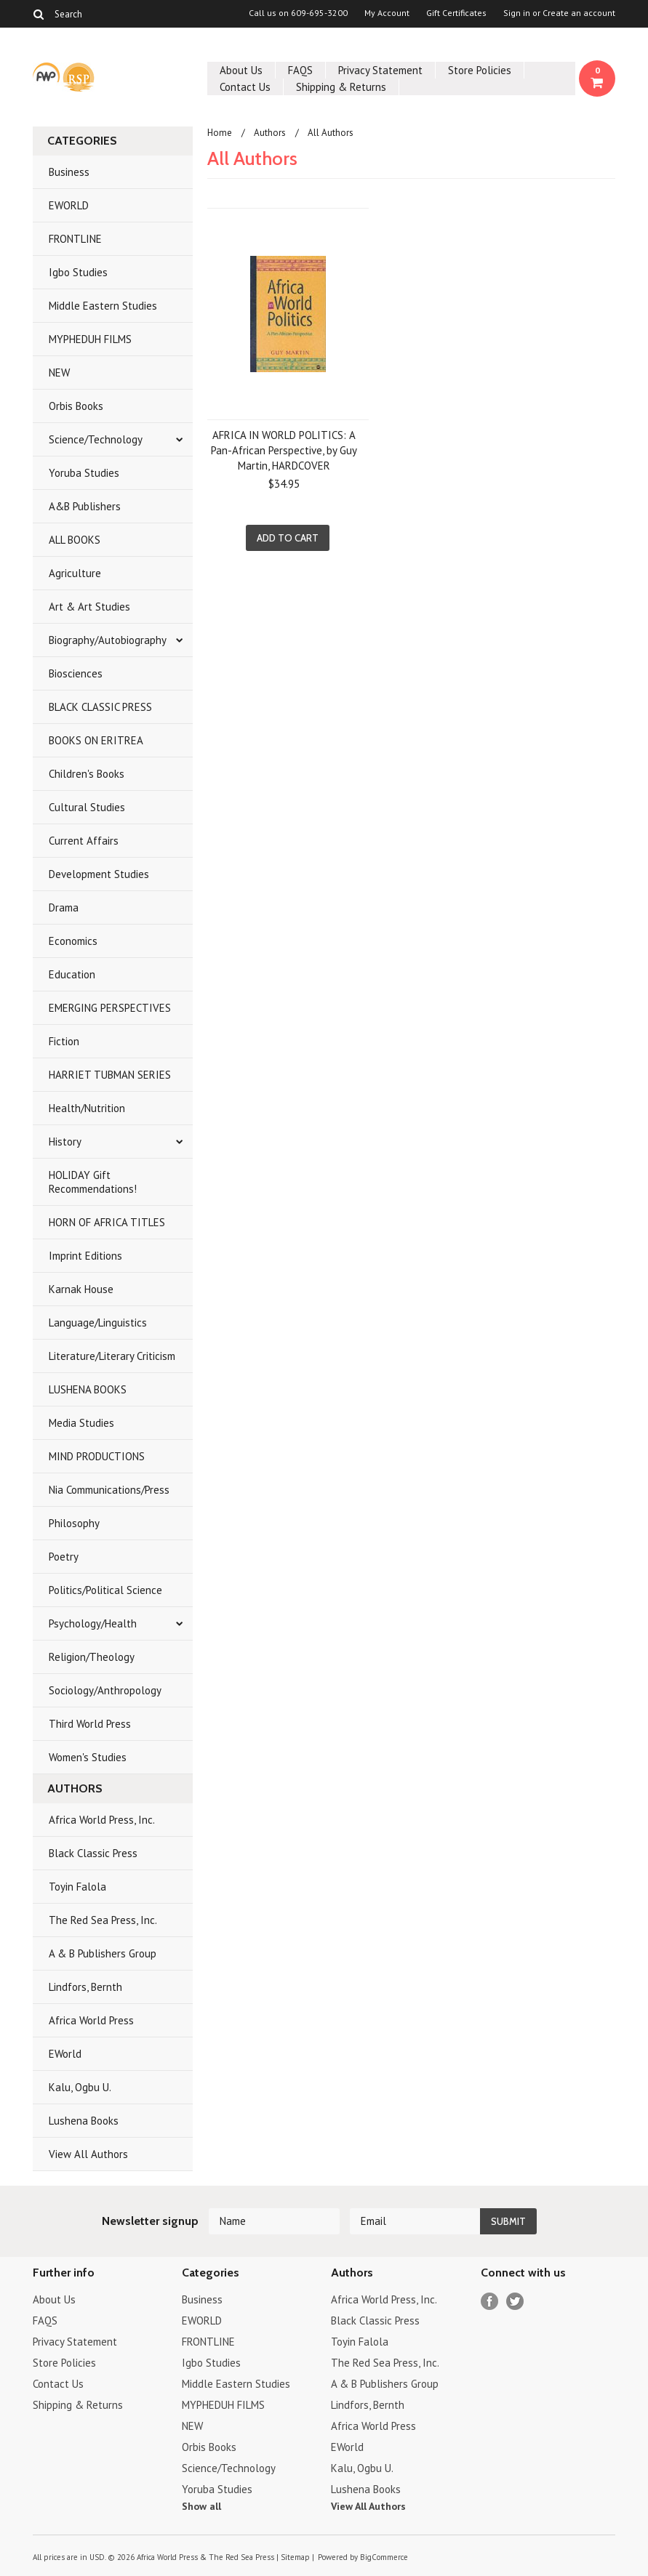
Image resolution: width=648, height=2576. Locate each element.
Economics (73, 941)
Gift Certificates (456, 13)
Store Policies (479, 70)
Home (219, 132)
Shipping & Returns (341, 87)
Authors (270, 132)
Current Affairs (84, 841)
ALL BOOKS (74, 540)
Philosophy (74, 1523)
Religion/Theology (92, 1657)
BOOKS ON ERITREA (96, 740)
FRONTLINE (75, 239)
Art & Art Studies (89, 606)
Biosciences (76, 673)
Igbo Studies (78, 272)
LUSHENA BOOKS (88, 1389)
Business (69, 172)
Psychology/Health (93, 1623)
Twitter (515, 2302)
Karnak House (81, 1289)
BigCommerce (384, 2557)
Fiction (64, 1041)
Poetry (64, 1556)
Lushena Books (84, 2121)
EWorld (65, 2054)
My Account (386, 13)
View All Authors (88, 2154)
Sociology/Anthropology (105, 1690)
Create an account (579, 13)
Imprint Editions (85, 1256)
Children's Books (86, 774)
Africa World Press (91, 2020)
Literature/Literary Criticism (112, 1356)
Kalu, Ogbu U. (80, 2087)
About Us (241, 70)
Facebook (490, 2302)
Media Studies (81, 1423)
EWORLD (69, 205)
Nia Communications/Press (109, 1490)
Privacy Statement (380, 70)
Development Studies (99, 874)
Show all (201, 2506)
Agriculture (75, 573)
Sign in (516, 13)
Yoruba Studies (84, 473)
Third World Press (90, 1724)
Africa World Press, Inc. (102, 1820)
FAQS (300, 70)
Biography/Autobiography (108, 640)
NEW (59, 372)
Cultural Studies (87, 807)
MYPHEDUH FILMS (90, 339)
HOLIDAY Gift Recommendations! (93, 1182)
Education (72, 974)
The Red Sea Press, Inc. (103, 1920)
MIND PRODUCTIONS (97, 1456)
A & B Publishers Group (102, 1953)
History (65, 1141)
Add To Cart (288, 538)
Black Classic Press (93, 1853)
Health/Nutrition (87, 1108)
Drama (64, 907)
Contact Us (245, 87)
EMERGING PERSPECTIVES (110, 1008)
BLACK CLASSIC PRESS (100, 707)
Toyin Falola (77, 1886)
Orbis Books (76, 406)
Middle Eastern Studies (103, 306)
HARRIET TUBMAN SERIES (110, 1075)
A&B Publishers (85, 506)
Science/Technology (96, 439)
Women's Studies (88, 1757)
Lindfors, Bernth (85, 1987)
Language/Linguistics (98, 1322)
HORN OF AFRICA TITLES (107, 1222)
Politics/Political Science (105, 1590)
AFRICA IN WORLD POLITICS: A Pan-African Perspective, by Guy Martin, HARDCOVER (284, 450)
